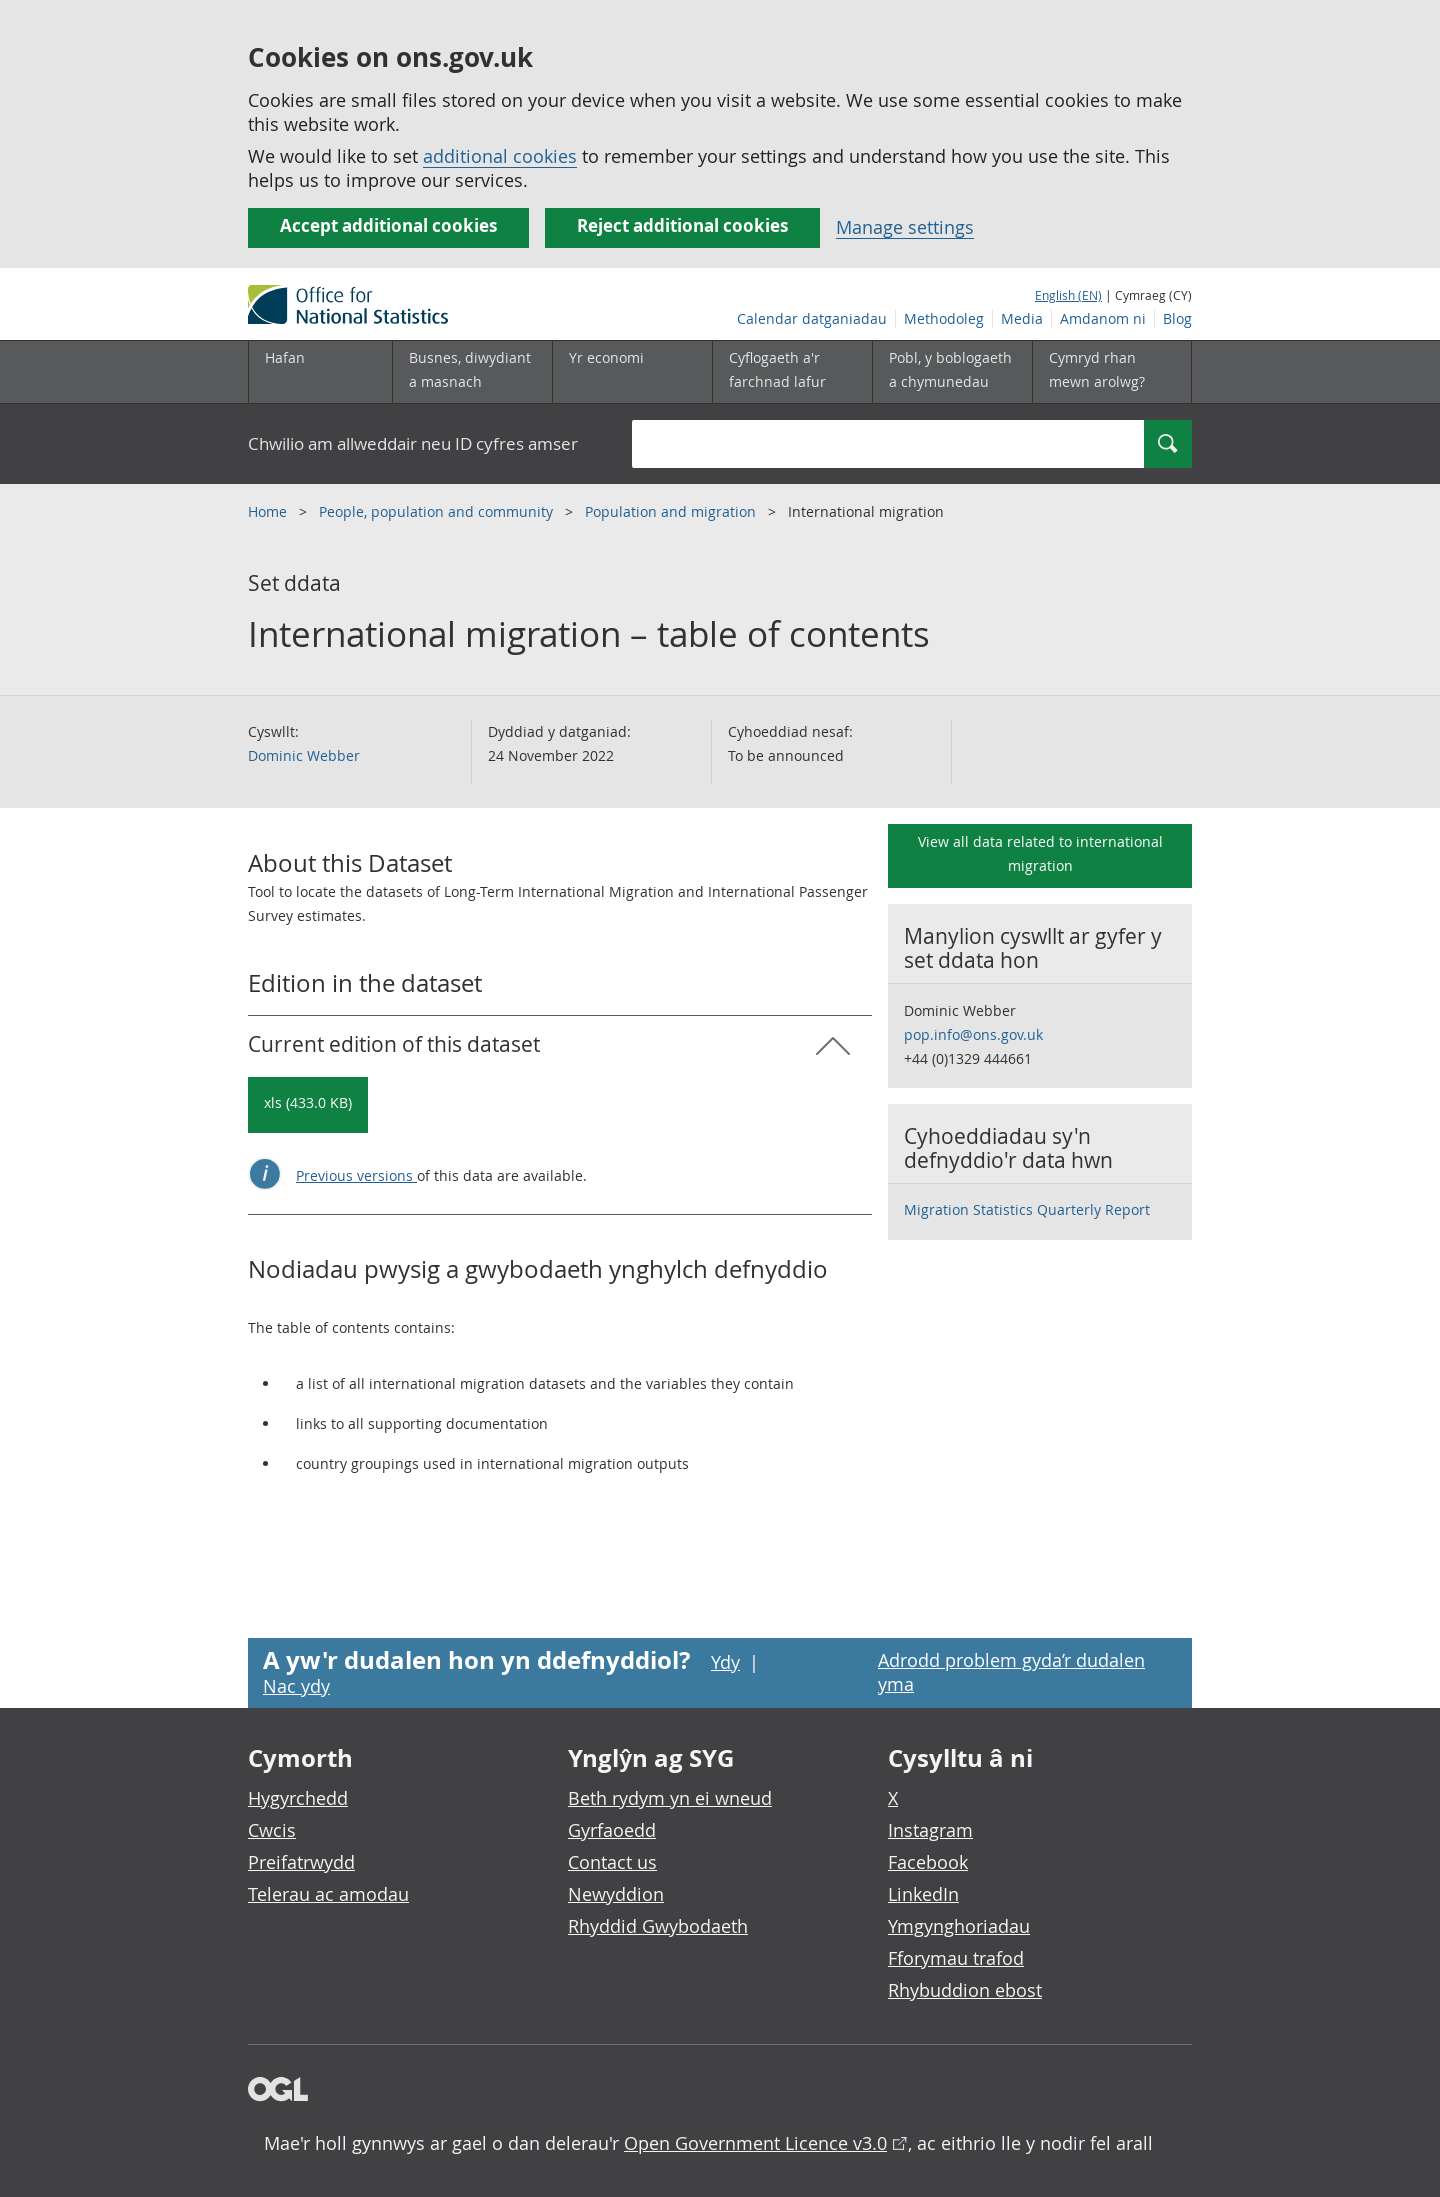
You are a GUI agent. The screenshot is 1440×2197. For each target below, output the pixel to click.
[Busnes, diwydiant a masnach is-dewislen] (472, 372)
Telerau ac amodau (328, 1894)
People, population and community (438, 511)
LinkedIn (923, 1894)
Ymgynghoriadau (959, 1926)
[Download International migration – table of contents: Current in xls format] (308, 1105)
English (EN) (1068, 295)
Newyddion (616, 1894)
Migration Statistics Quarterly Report (1027, 1209)
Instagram (930, 1830)
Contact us (612, 1862)
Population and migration (672, 511)
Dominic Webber (304, 755)
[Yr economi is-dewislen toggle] (632, 372)
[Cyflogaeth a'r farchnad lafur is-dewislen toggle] (792, 372)
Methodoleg (944, 318)
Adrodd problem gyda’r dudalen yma (1011, 1672)
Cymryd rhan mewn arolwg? (1097, 369)
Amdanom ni (1103, 318)
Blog (1177, 318)
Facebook (928, 1862)
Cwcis (272, 1830)
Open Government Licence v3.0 (755, 2143)
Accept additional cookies (388, 225)
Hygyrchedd (298, 1798)
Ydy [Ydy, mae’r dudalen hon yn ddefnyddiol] (725, 1662)
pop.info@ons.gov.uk (973, 1034)
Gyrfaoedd (612, 1830)
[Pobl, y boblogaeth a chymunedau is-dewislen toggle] (952, 372)
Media (1022, 318)
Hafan (285, 357)
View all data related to (1040, 853)
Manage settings (905, 227)
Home (269, 511)
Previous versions (356, 1175)
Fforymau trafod (956, 1958)
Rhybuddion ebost (965, 1990)
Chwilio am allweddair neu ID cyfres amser (413, 443)
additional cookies (500, 156)
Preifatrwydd (301, 1862)
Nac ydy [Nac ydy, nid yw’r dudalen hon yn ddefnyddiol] (296, 1686)
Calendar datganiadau (812, 318)
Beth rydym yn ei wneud (670, 1798)
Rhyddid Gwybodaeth (658, 1926)
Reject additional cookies (682, 225)
